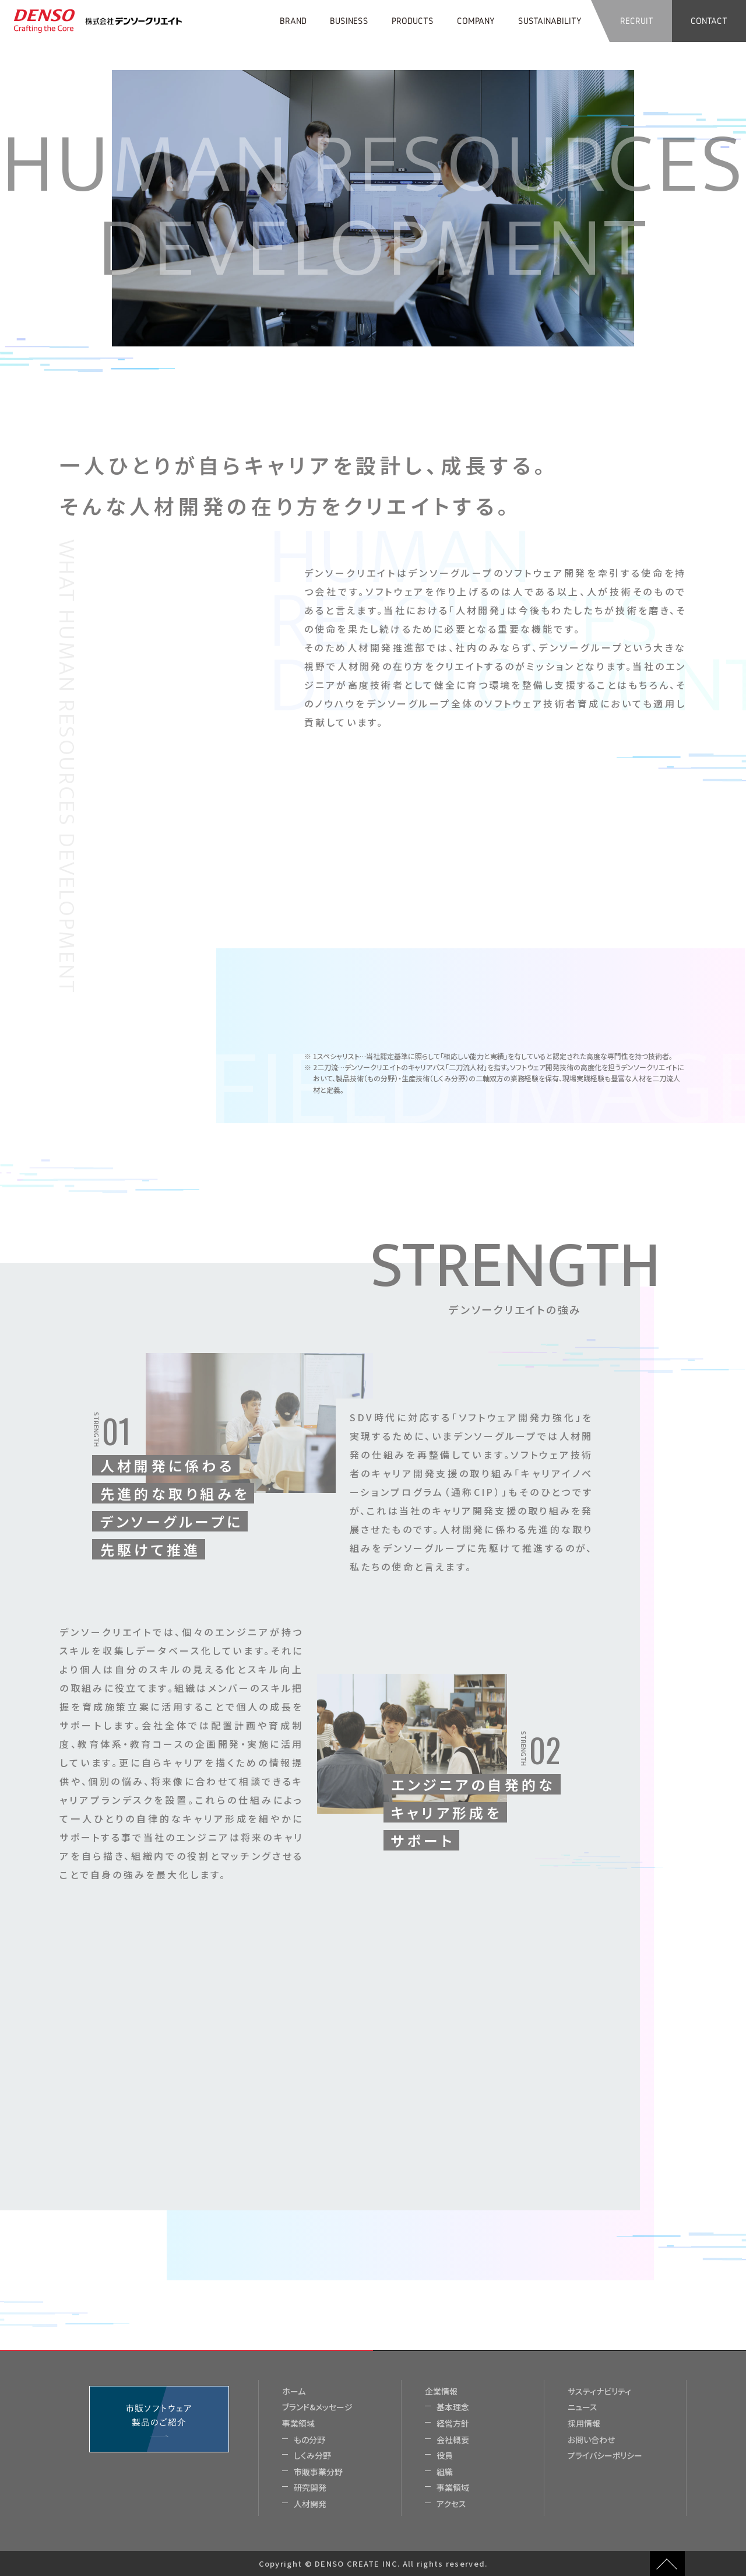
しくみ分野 (312, 2455)
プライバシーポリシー (605, 2455)
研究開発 (310, 2487)
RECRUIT (636, 21)
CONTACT (709, 21)
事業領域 (298, 2423)
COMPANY (476, 21)
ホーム (293, 2391)
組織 (445, 2471)
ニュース (582, 2407)
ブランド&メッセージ (317, 2407)
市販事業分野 (318, 2471)
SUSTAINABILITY (550, 21)
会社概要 (453, 2439)
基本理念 (453, 2407)
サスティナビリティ (599, 2391)
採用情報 (584, 2423)
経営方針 (453, 2423)
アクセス (451, 2504)
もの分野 (309, 2439)
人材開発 (310, 2504)
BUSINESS (349, 21)
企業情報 (441, 2391)
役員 (445, 2455)
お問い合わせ (591, 2439)
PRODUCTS (413, 21)
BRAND (293, 21)
